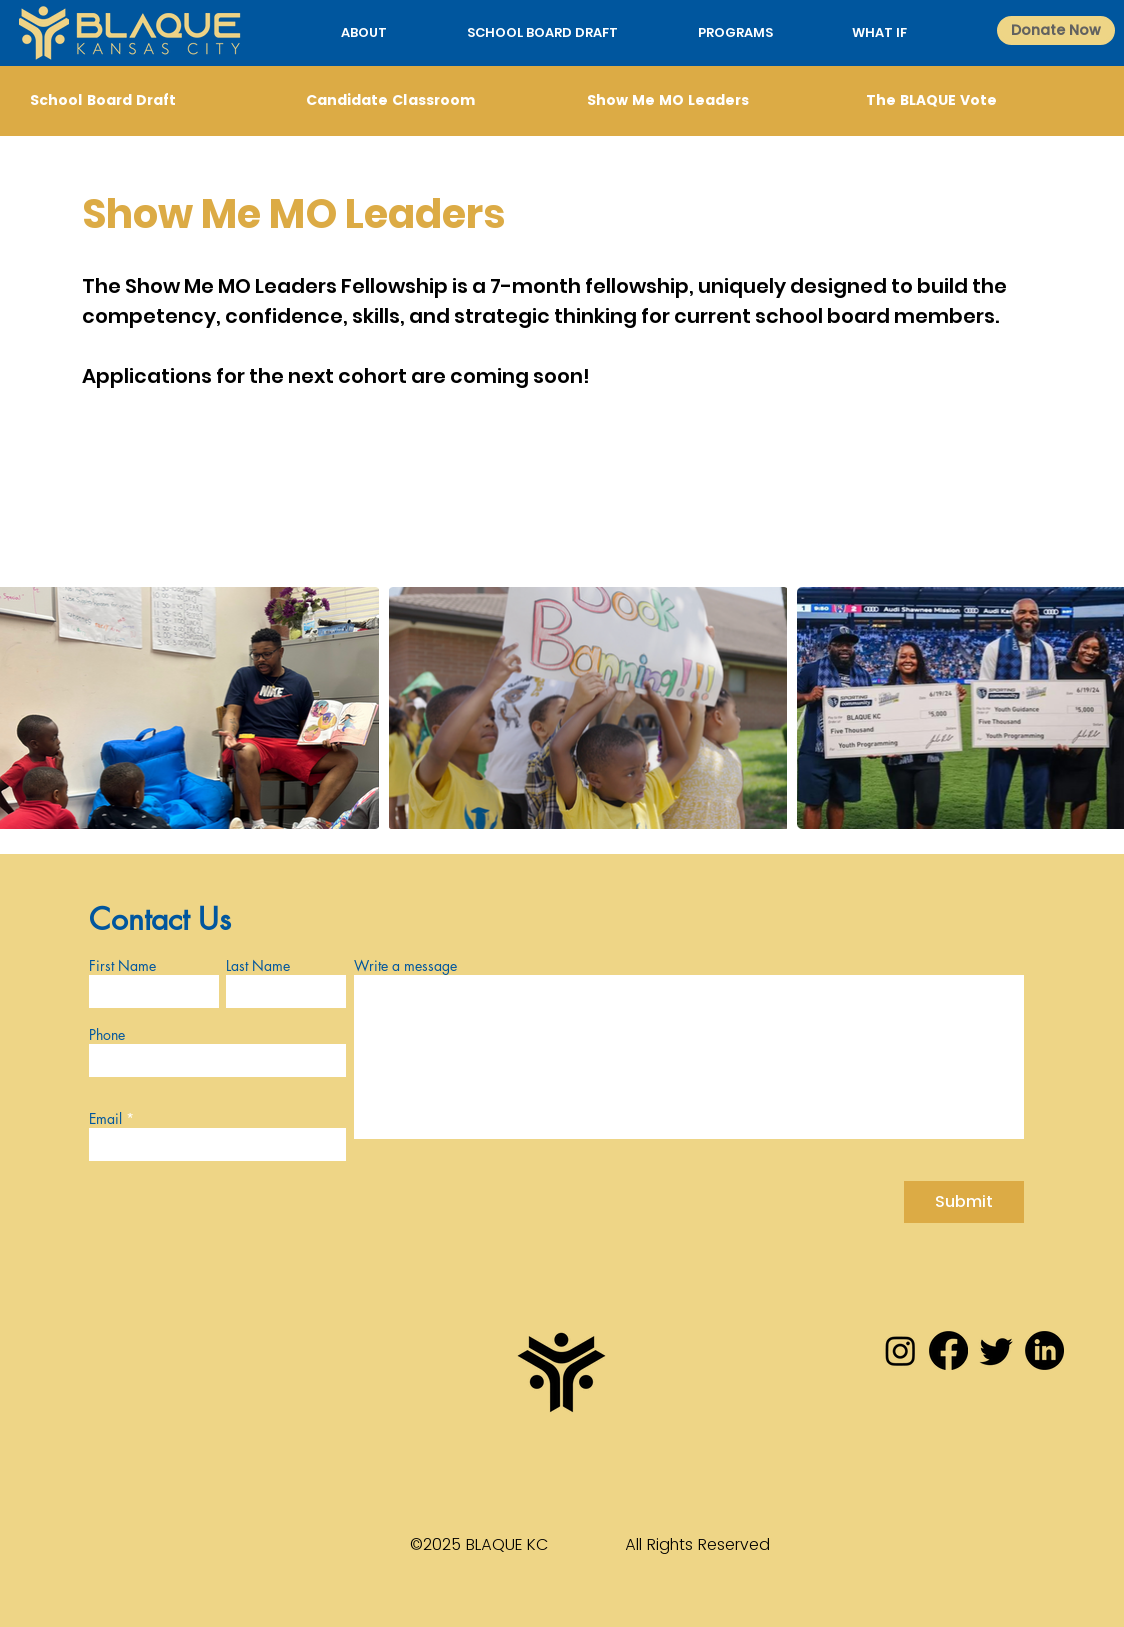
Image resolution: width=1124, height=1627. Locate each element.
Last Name (258, 966)
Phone (107, 1035)
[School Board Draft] (141, 100)
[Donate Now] (1056, 30)
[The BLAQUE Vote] (977, 100)
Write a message (405, 966)
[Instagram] (900, 1350)
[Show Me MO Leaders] (698, 100)
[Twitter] (996, 1350)
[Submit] (964, 1202)
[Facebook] (948, 1350)
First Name (122, 966)
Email (105, 1119)
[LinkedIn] (1044, 1350)
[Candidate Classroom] (417, 100)
